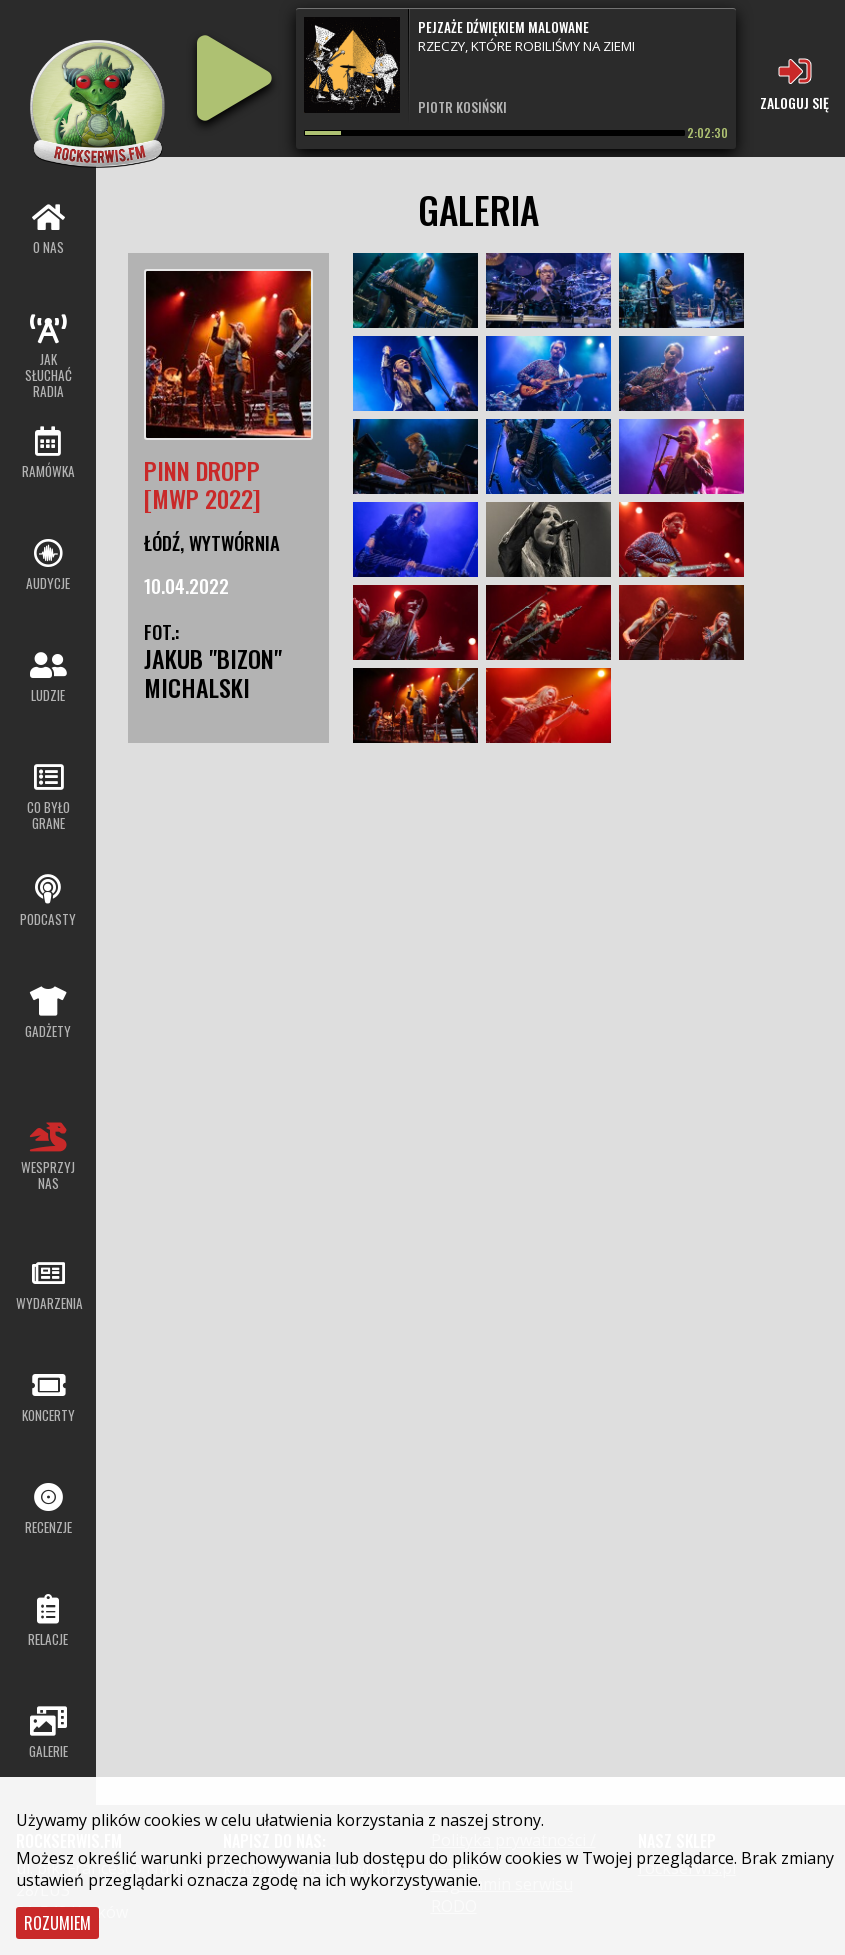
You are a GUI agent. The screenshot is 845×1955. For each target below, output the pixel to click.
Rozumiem (57, 1923)
